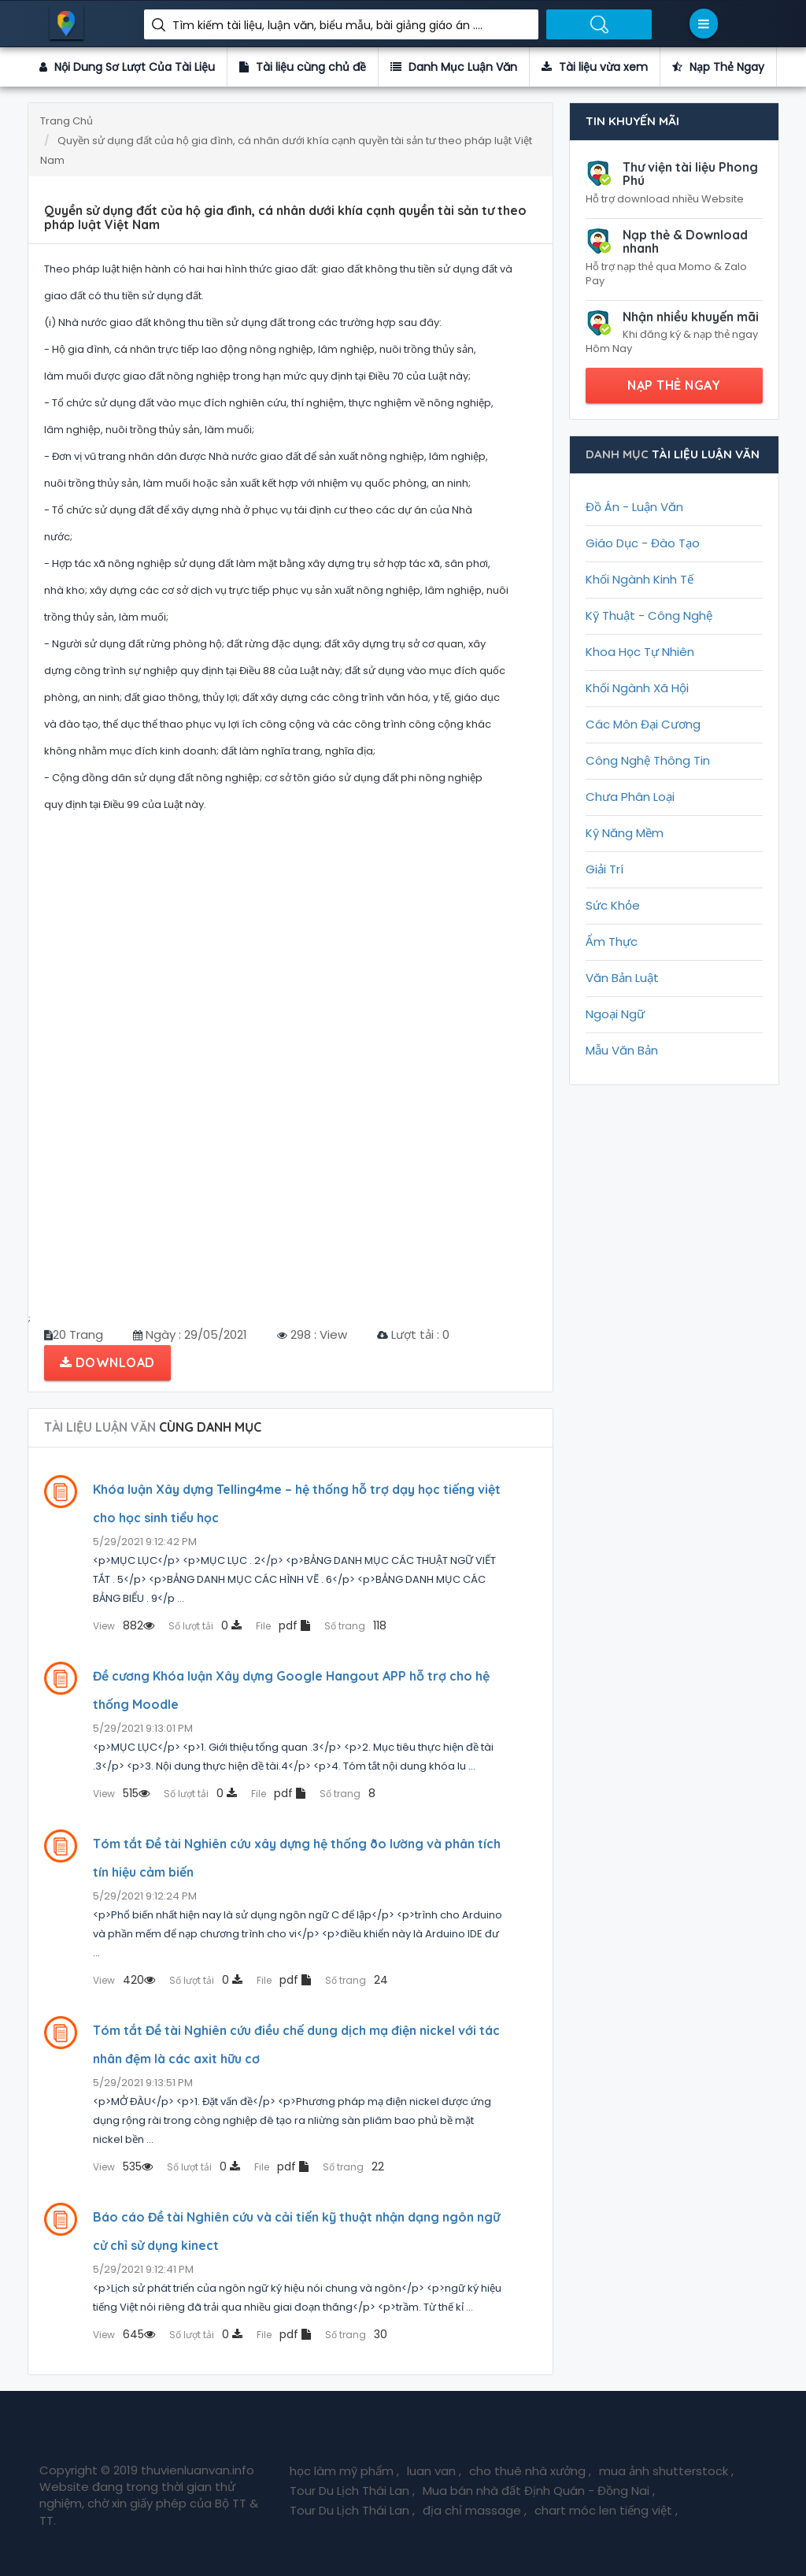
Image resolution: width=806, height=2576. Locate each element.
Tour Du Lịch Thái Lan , (352, 2490)
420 (124, 1980)
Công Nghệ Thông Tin (648, 760)
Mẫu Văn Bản (622, 1050)
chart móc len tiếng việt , (606, 2510)
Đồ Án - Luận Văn (634, 507)
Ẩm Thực (612, 941)
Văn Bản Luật (622, 977)
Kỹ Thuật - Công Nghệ (649, 615)
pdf (283, 1625)
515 (121, 1793)
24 (356, 1980)
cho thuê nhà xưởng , (530, 2471)
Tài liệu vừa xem (595, 67)
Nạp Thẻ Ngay (718, 67)
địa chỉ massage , (475, 2510)
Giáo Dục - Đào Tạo (643, 543)
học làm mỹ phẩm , (344, 2471)
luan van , (434, 2471)
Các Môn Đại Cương (643, 724)
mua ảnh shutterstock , (666, 2471)
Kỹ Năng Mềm (625, 833)
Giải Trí (604, 869)
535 (123, 2166)
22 (353, 2166)
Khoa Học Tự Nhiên (640, 651)
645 (124, 2334)
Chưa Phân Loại (630, 796)
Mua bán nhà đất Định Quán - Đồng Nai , (539, 2490)
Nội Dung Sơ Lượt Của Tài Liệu (127, 67)
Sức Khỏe (613, 905)
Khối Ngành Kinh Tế (639, 579)
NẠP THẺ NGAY (673, 385)
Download (107, 1363)
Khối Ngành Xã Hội (637, 688)
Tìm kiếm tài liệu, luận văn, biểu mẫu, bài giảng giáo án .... (327, 25)
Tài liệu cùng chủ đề (302, 67)
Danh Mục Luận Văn (453, 67)
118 (355, 1625)
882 (123, 1625)
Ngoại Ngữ (615, 1014)
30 (356, 2334)
